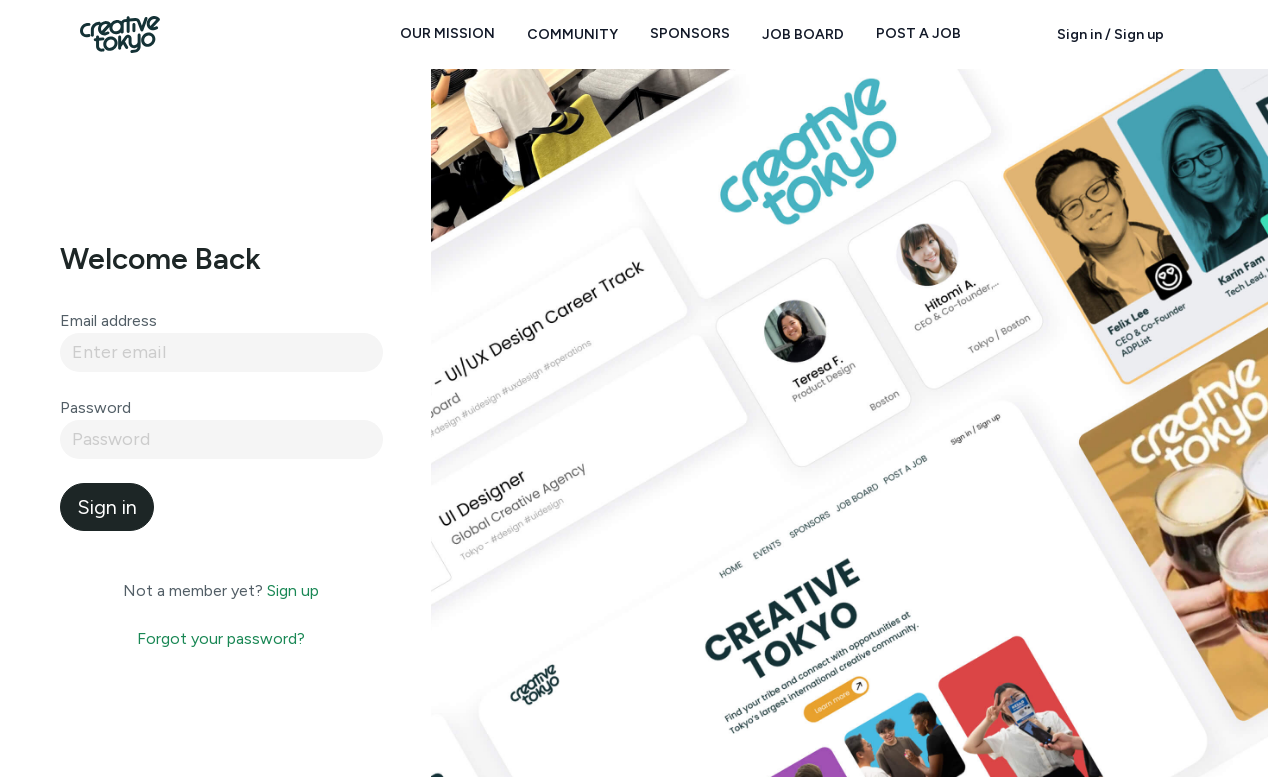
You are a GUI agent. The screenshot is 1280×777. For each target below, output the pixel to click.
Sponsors (690, 33)
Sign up (293, 590)
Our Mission (447, 33)
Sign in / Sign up (1110, 34)
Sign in (107, 507)
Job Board (803, 34)
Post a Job (918, 33)
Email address (108, 320)
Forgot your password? (221, 638)
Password (95, 407)
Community (572, 34)
